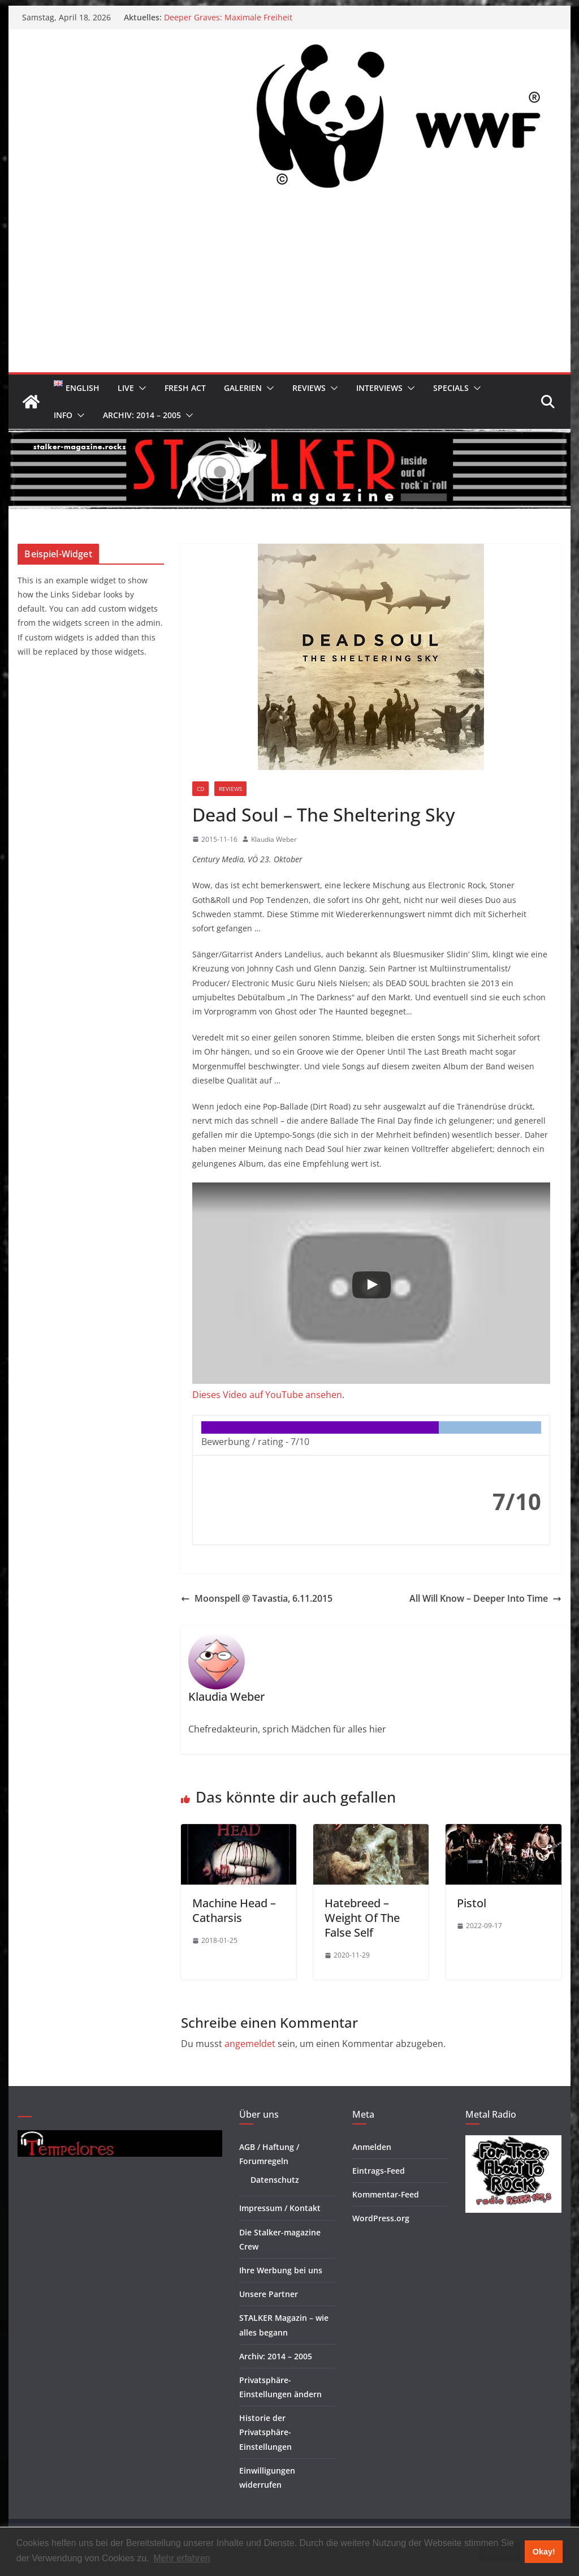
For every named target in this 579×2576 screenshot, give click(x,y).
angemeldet (249, 2043)
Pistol (471, 1903)
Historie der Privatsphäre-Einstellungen (265, 2432)
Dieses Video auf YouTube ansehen (267, 1394)
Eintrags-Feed (378, 2170)
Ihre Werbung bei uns (280, 2270)
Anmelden (371, 2146)
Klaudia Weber (274, 839)
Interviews (379, 387)
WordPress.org (380, 2218)
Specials (451, 387)
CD (200, 789)
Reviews (309, 387)
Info (63, 415)
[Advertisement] (289, 287)
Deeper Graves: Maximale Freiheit (228, 17)
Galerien (243, 387)
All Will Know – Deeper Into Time (485, 1598)
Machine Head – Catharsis (234, 1910)
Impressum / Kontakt (280, 2208)
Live (126, 387)
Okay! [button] (544, 2551)
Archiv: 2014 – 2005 (142, 415)
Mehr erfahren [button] (181, 2558)
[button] (140, 388)
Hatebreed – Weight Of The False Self (362, 1917)
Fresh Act (185, 387)
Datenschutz (274, 2179)
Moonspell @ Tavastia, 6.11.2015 (256, 1598)
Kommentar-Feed (385, 2194)
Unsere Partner (268, 2294)
